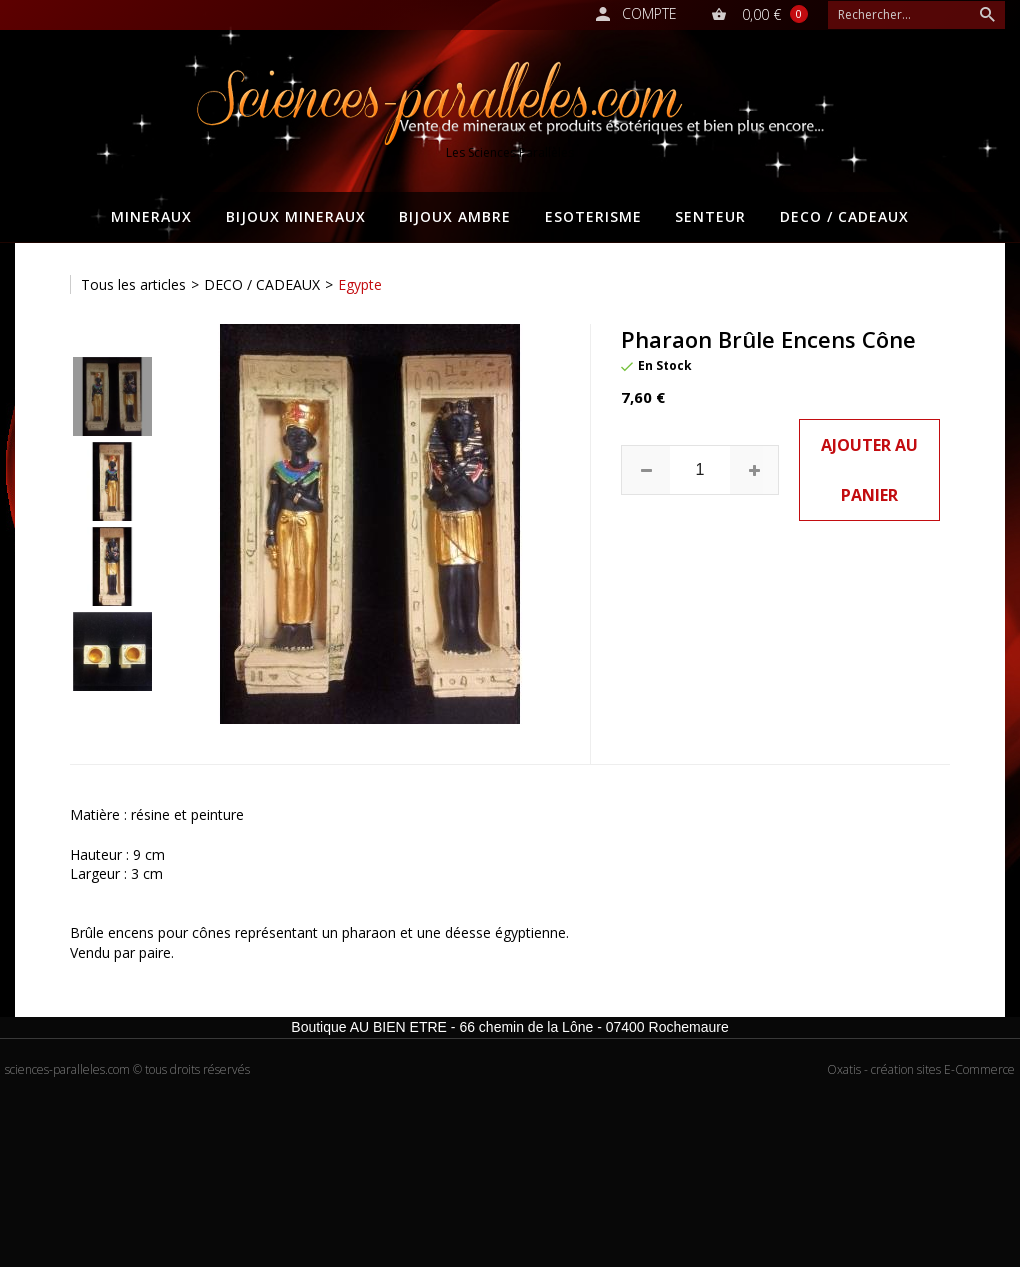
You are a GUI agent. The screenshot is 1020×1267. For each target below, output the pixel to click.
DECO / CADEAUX (844, 216)
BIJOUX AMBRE (455, 216)
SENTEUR (710, 216)
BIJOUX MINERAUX (296, 216)
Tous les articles (133, 284)
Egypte (360, 284)
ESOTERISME (593, 216)
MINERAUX (151, 216)
